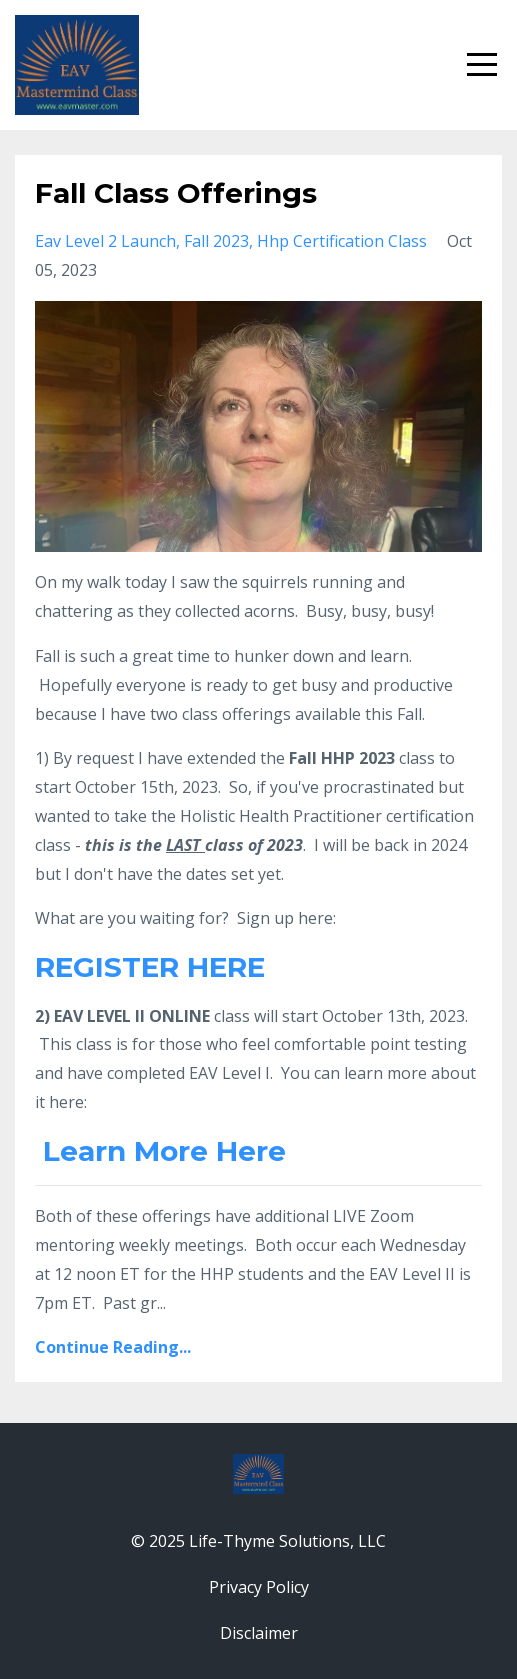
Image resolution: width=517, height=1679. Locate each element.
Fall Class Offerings (176, 193)
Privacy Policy (259, 1587)
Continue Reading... (113, 1347)
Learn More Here (164, 1151)
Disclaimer (259, 1633)
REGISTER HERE (150, 967)
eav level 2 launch (105, 241)
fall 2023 (216, 241)
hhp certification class (342, 241)
